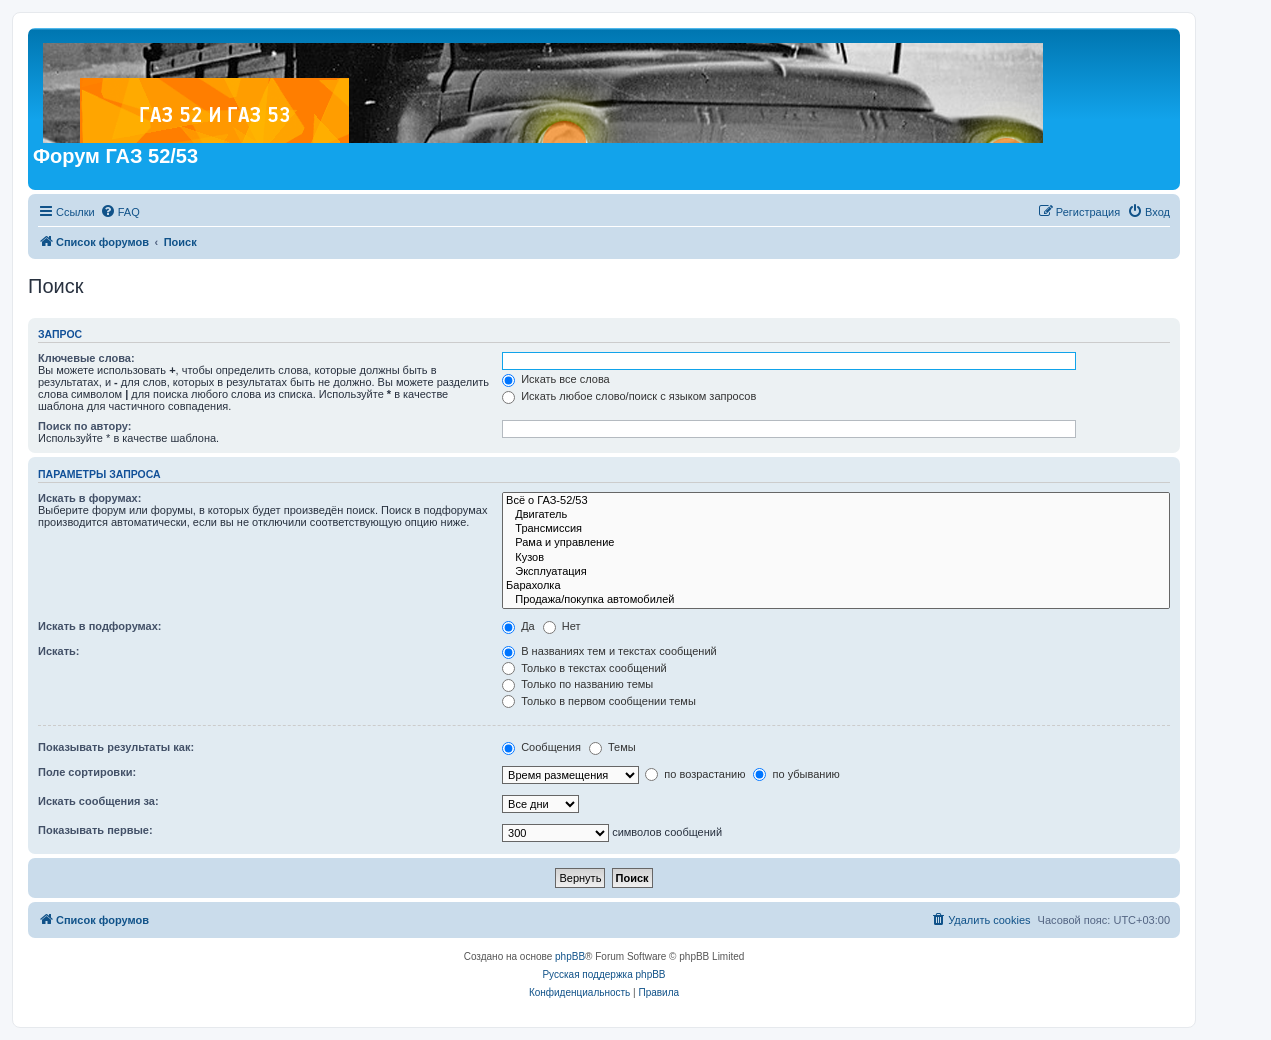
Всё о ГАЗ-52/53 (836, 501)
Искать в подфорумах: (100, 626)
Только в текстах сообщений (584, 668)
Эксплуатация (836, 572)
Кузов (836, 558)
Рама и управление (836, 543)
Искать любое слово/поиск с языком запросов (629, 396)
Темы (612, 747)
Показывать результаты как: (116, 747)
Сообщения (541, 747)
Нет (562, 626)
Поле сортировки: (87, 772)
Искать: (58, 651)
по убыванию (796, 774)
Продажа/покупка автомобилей (836, 600)
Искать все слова (556, 379)
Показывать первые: (95, 830)
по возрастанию (695, 774)
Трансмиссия (836, 529)
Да (518, 626)
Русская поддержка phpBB (603, 974)
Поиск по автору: (84, 426)
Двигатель (836, 515)
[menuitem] (120, 212)
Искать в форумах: (89, 498)
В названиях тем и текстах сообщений (609, 651)
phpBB (570, 956)
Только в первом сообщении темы (599, 701)
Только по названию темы (577, 684)
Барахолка (836, 586)
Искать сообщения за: (98, 801)
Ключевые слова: (86, 358)
